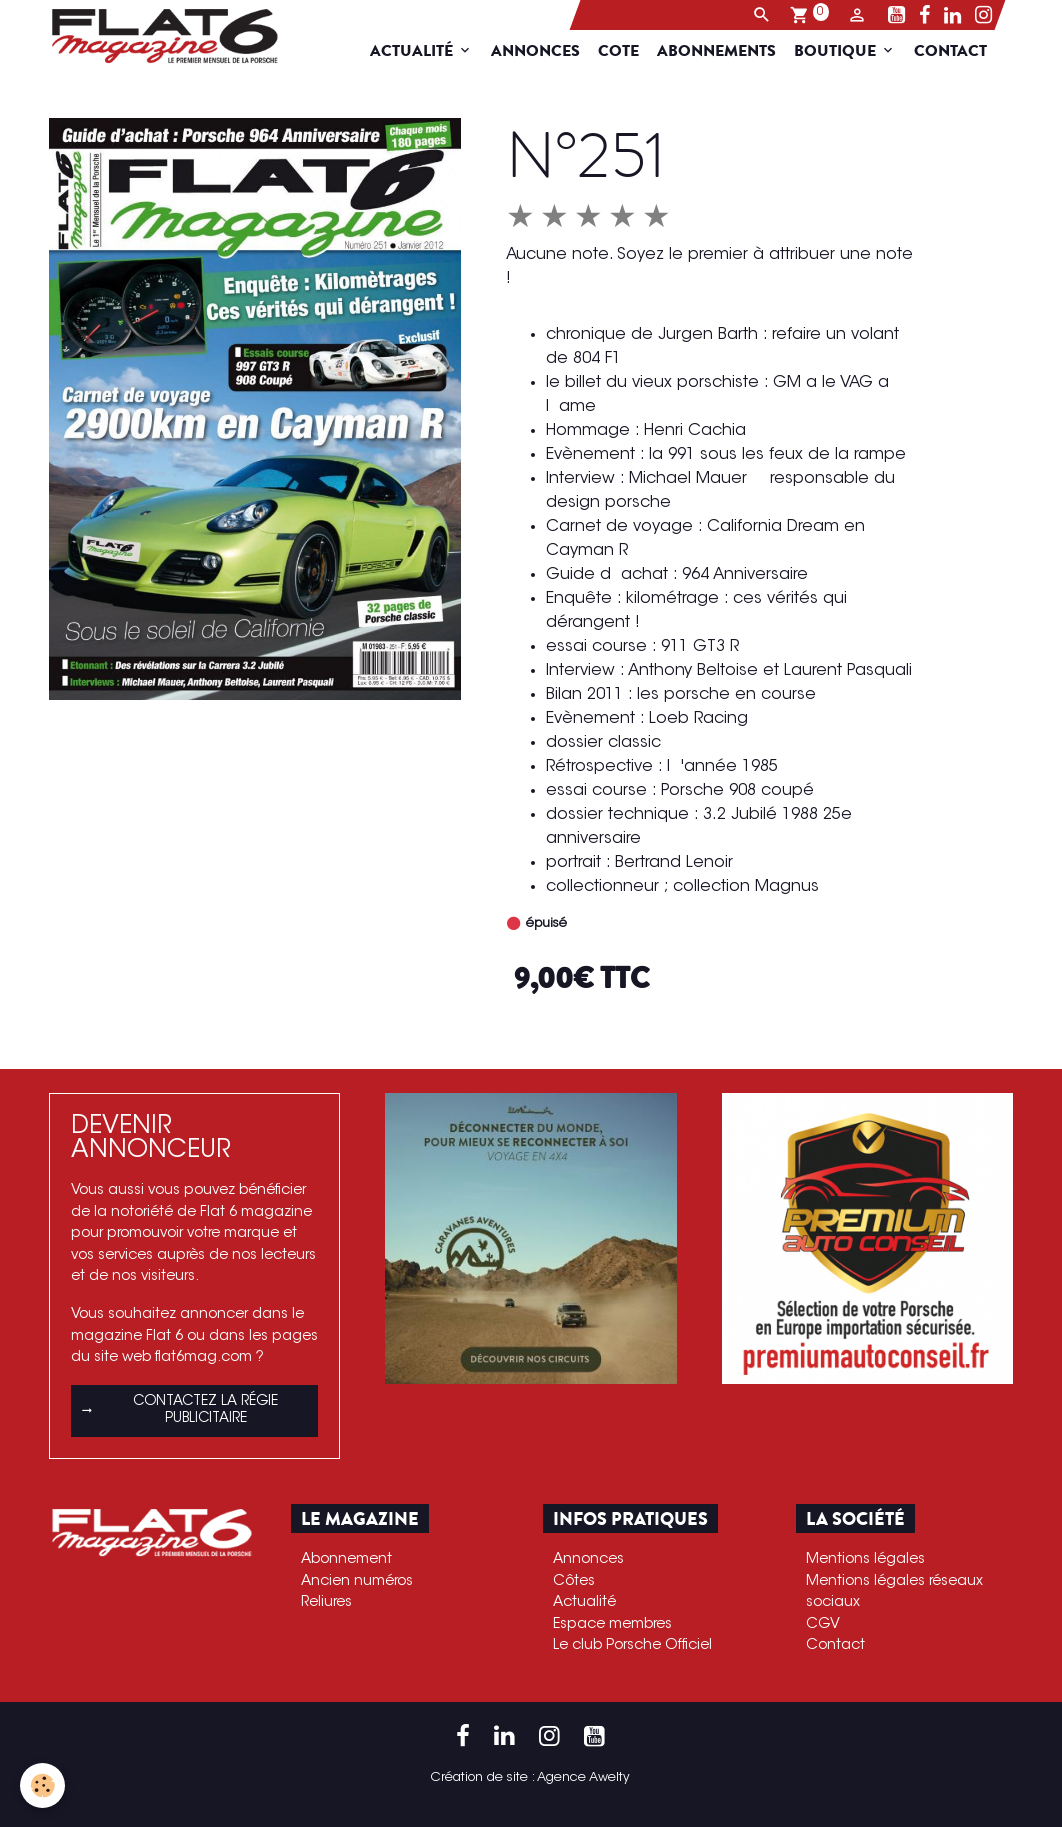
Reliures (326, 1602)
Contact (963, 51)
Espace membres (612, 1624)
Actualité (426, 51)
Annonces (548, 51)
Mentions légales (865, 1559)
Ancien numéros (357, 1581)
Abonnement (346, 1559)
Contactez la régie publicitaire (179, 1410)
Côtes (574, 1581)
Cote (631, 51)
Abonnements (729, 51)
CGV (823, 1624)
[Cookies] (42, 1785)
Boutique (850, 51)
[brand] (157, 36)
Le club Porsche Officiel (632, 1645)
